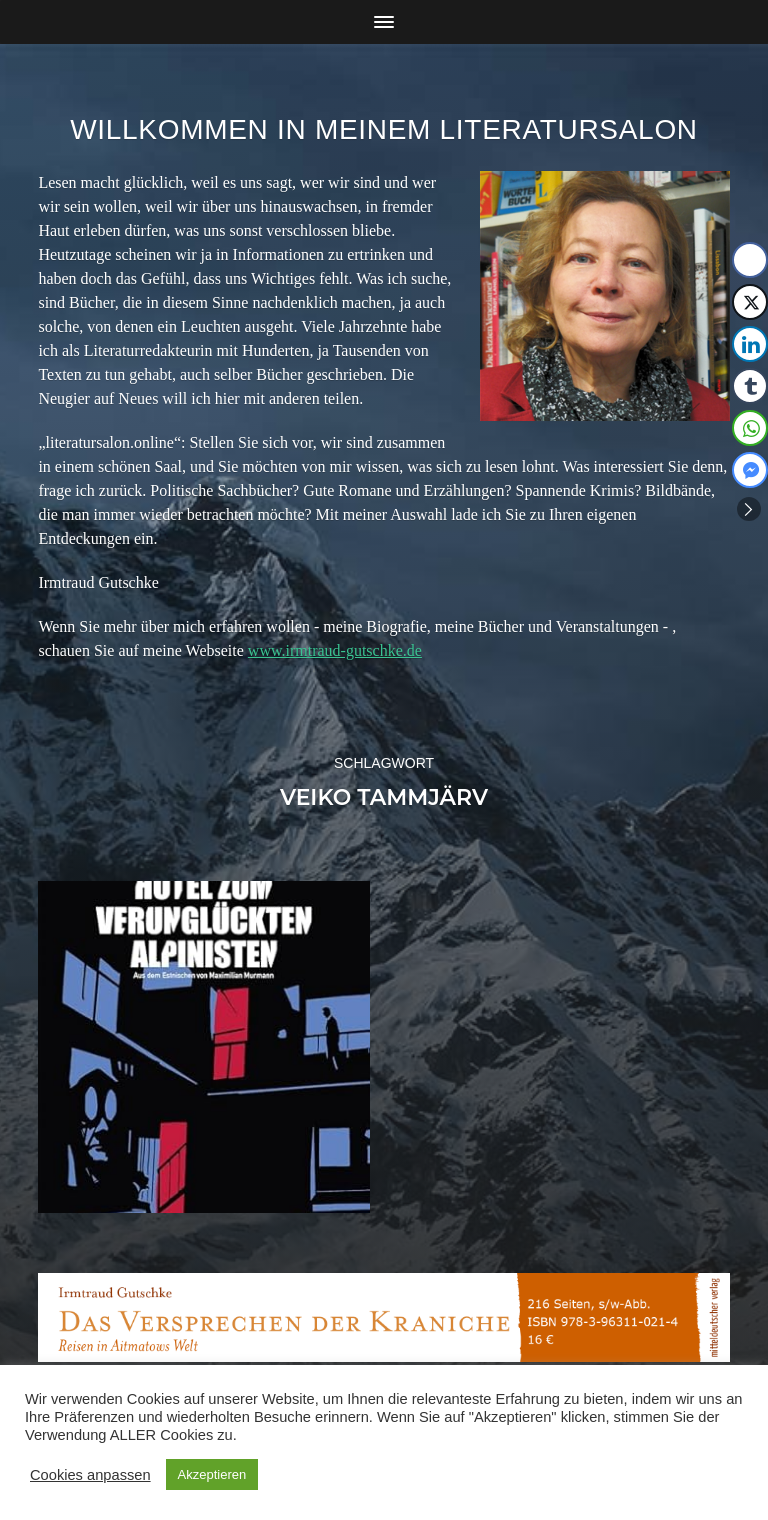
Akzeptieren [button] (212, 1474)
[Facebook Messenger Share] (750, 470)
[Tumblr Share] (750, 386)
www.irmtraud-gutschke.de (335, 650)
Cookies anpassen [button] (90, 1475)
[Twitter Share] (750, 302)
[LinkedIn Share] (750, 344)
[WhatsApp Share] (750, 428)
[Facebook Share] (750, 260)
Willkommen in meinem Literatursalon (384, 129)
